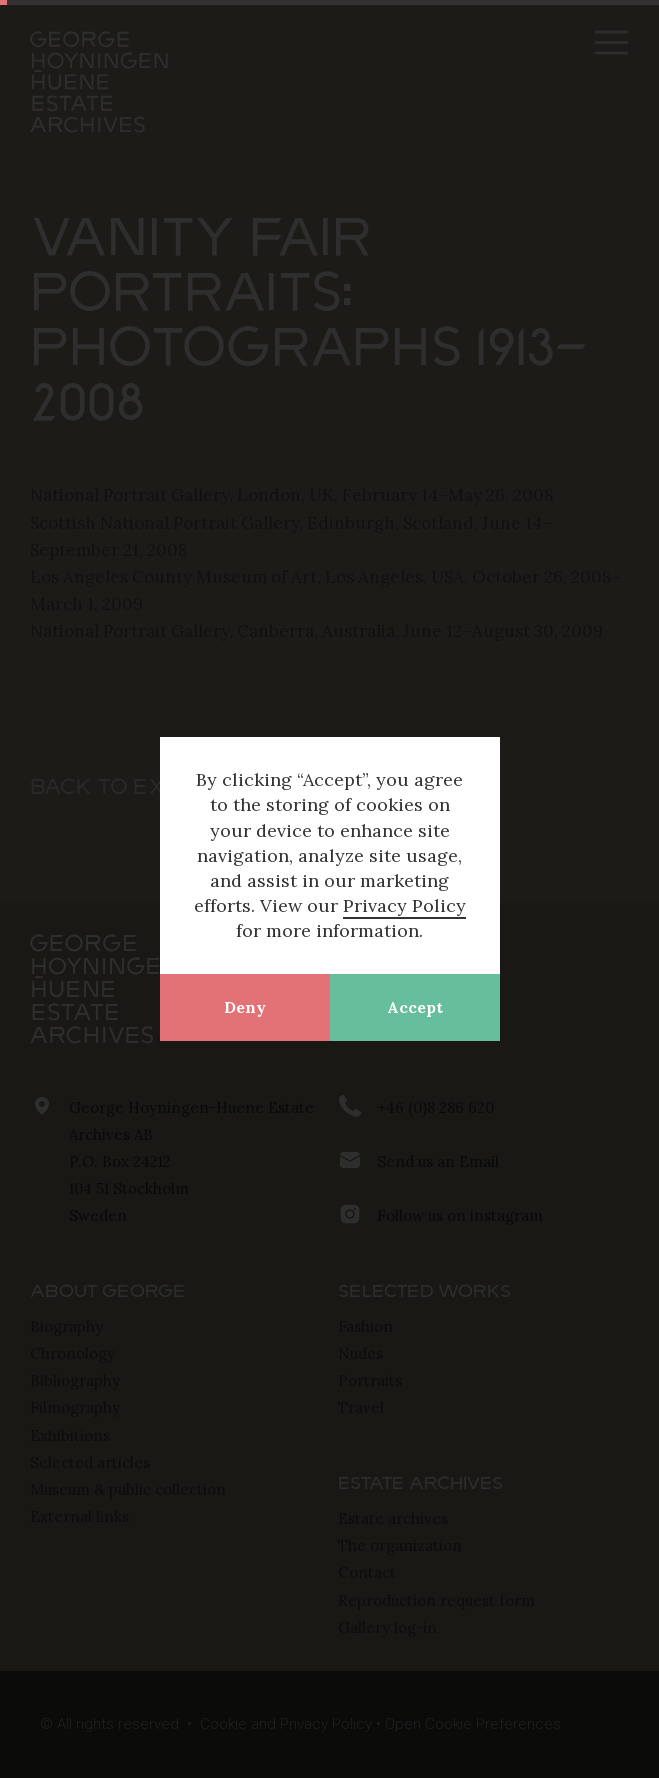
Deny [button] (245, 1007)
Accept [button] (415, 1007)
